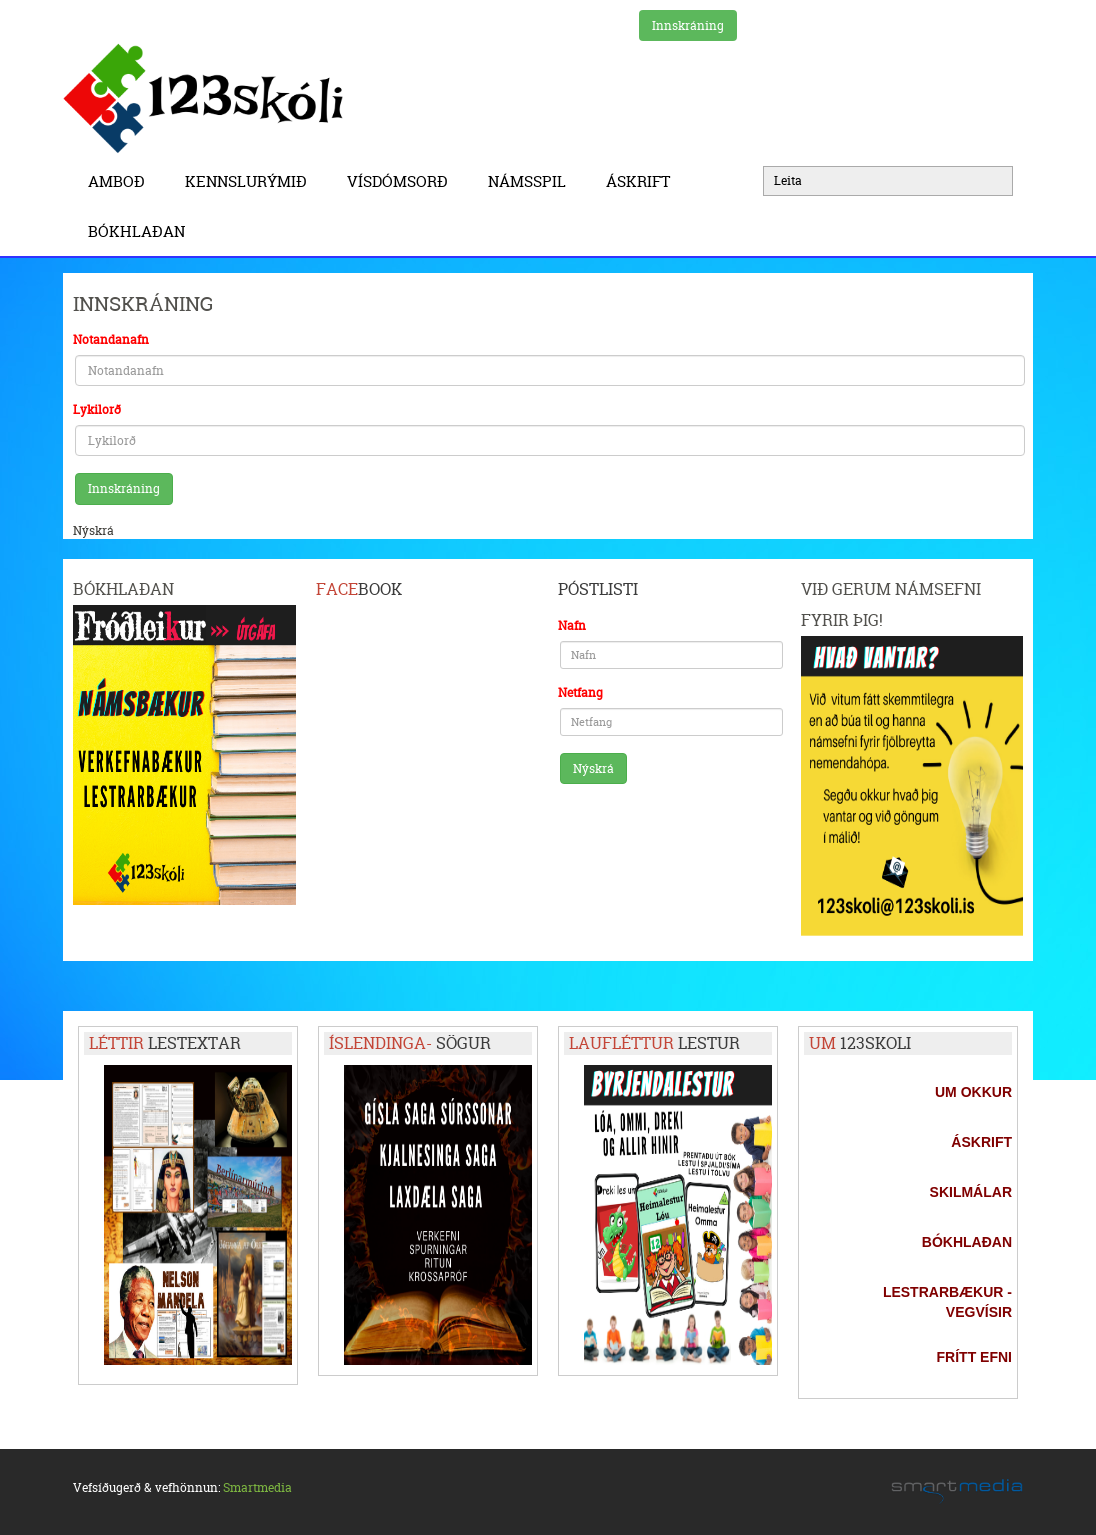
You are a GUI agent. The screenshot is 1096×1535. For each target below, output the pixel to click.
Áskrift (643, 181)
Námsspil (532, 181)
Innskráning (688, 25)
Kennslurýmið (251, 181)
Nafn (572, 625)
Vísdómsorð (402, 181)
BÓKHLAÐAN (136, 231)
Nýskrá (93, 530)
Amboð (121, 181)
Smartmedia (257, 1487)
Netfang (580, 692)
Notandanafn (111, 339)
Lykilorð (97, 409)
